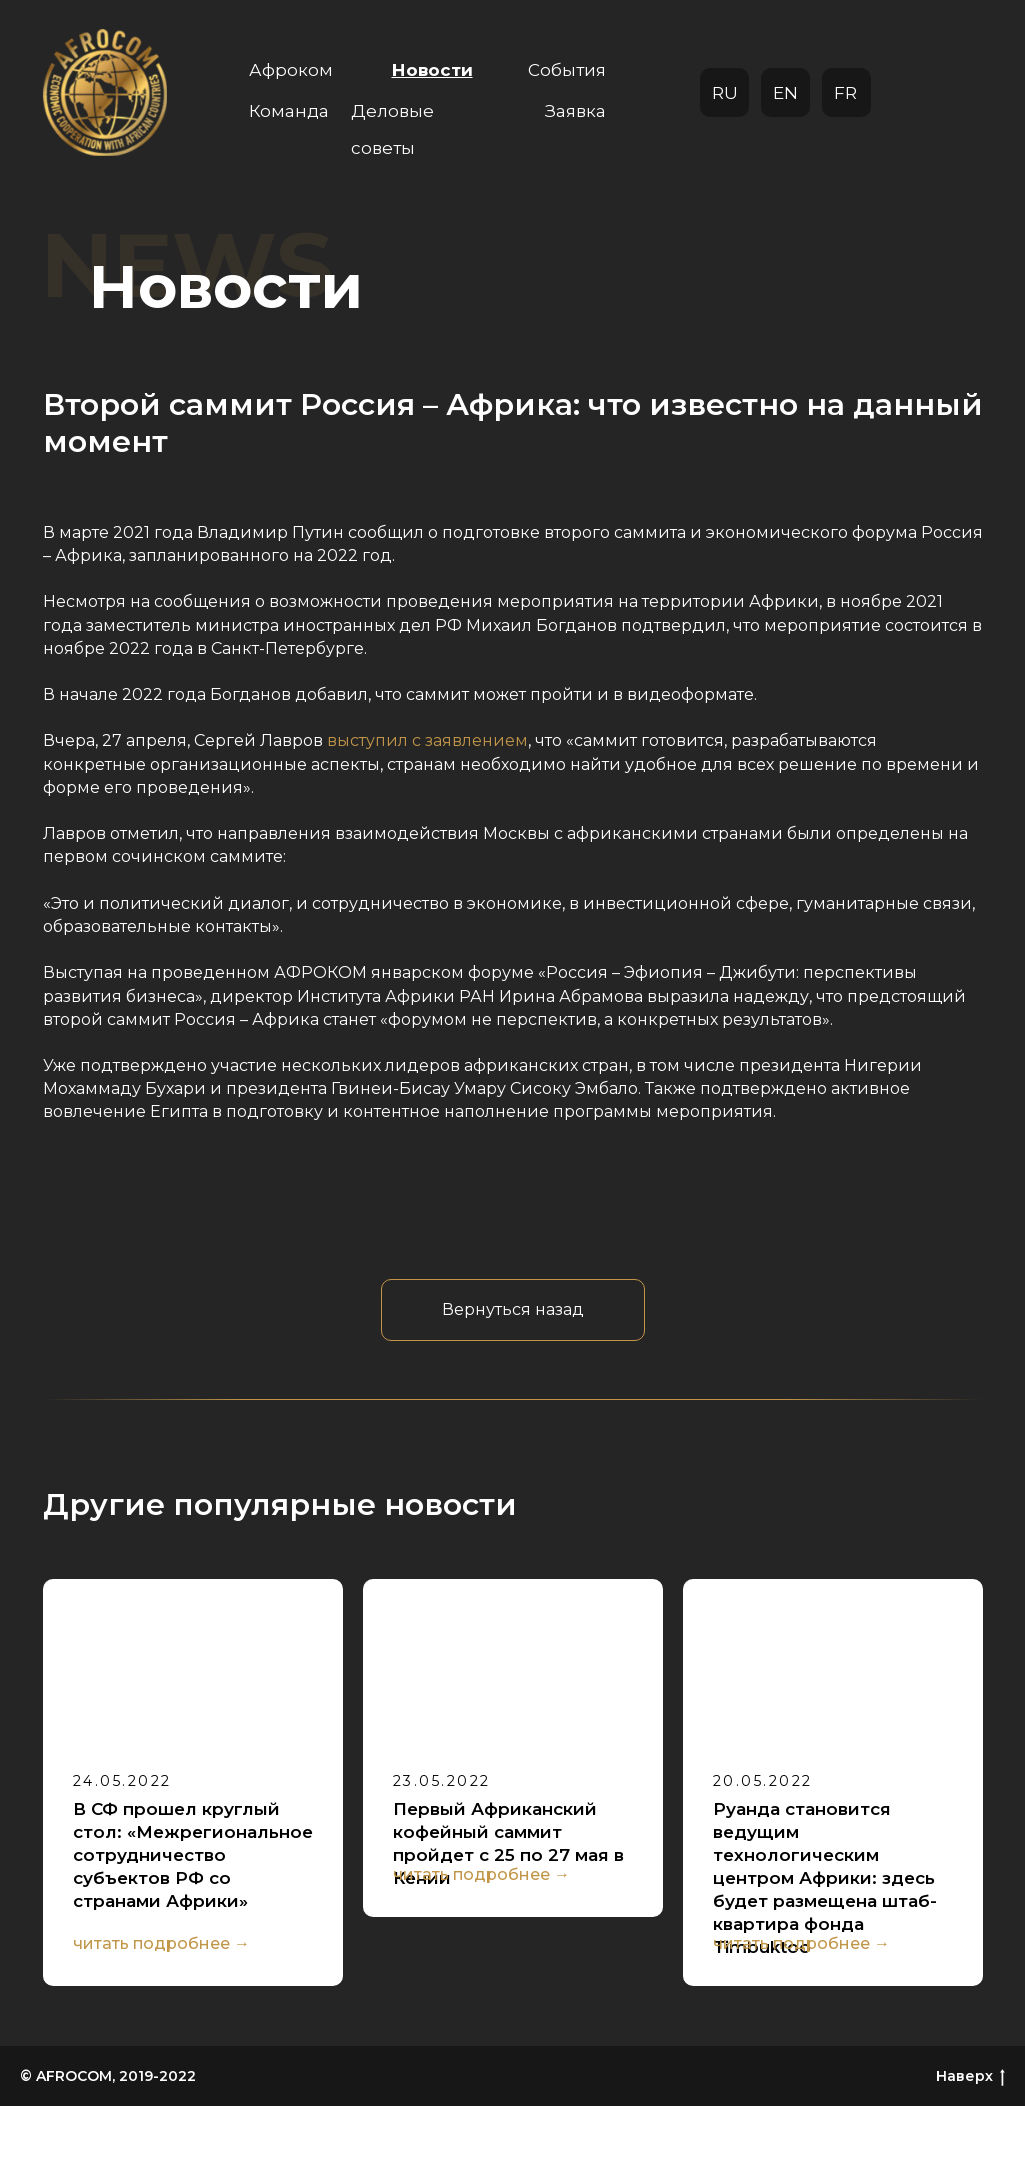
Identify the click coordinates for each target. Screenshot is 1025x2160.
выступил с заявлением (427, 740)
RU (725, 93)
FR (845, 93)
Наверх (970, 2131)
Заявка (575, 111)
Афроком (291, 70)
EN (785, 93)
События (567, 70)
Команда (289, 111)
